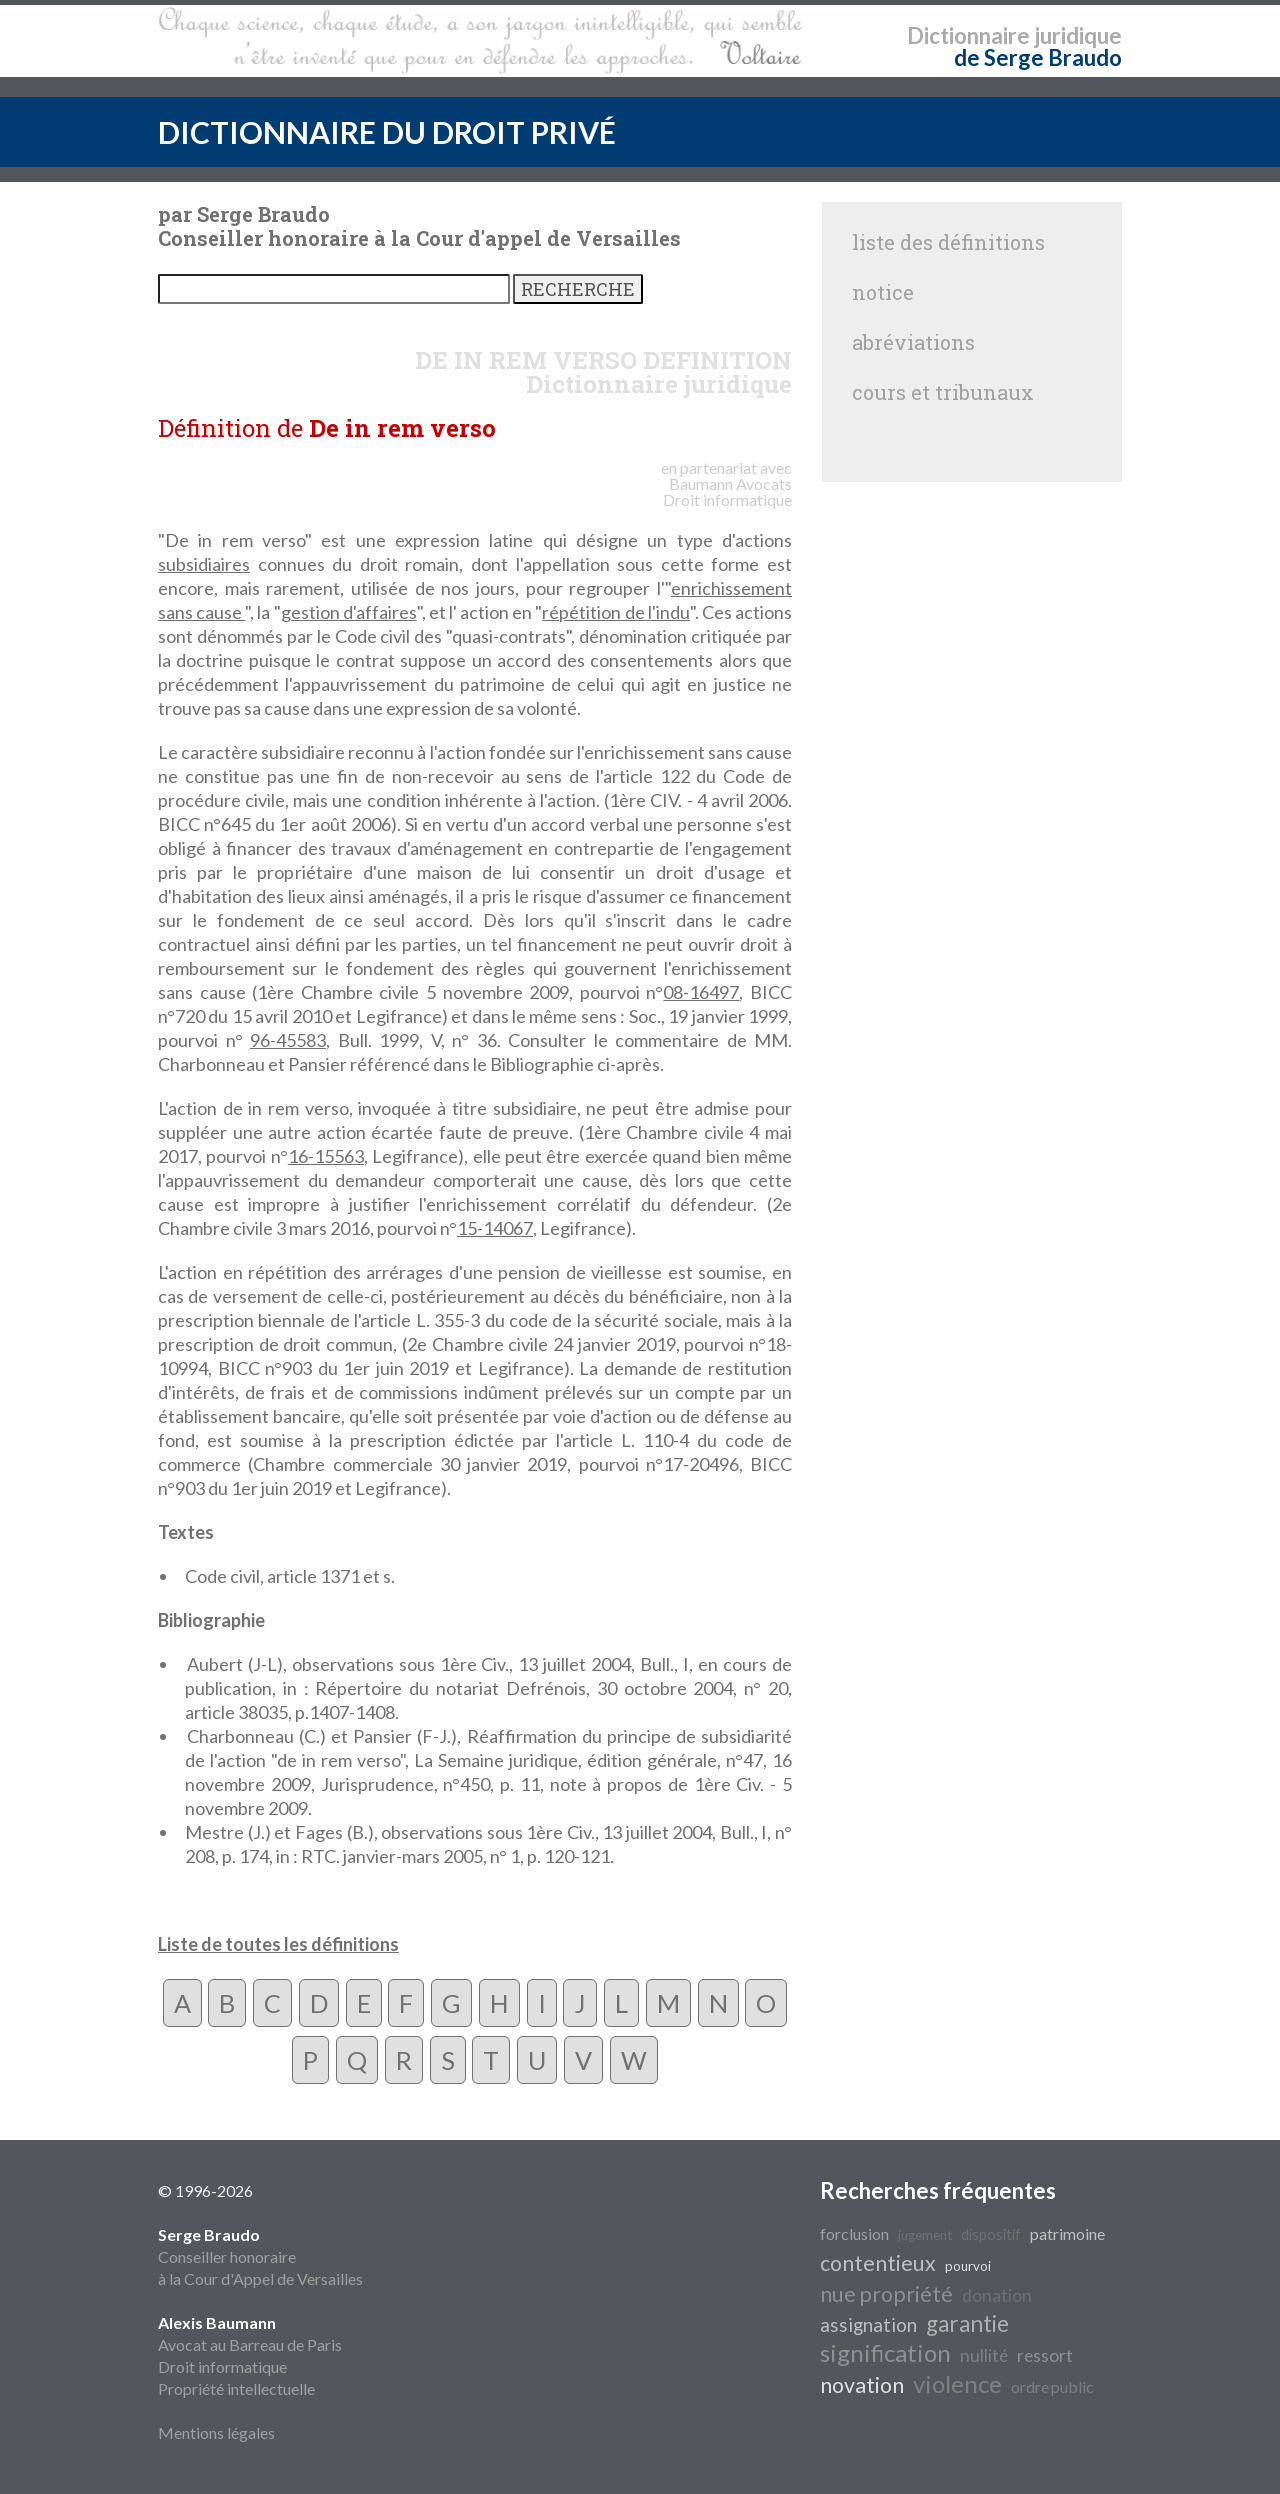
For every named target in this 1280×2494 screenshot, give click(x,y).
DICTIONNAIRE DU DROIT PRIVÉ (387, 132)
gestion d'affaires (349, 612)
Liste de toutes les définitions (278, 1944)
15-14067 (495, 1228)
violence (957, 2383)
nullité (984, 2355)
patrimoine (1067, 2233)
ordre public (1052, 2386)
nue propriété (886, 2294)
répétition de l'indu (615, 612)
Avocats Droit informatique (727, 491)
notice (883, 292)
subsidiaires (204, 564)
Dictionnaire (968, 35)
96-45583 (288, 1040)
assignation (868, 2325)
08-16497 (701, 992)
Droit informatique (222, 2366)
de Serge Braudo (1038, 57)
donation (997, 2295)
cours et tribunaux (943, 392)
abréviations (913, 342)
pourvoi (968, 2266)
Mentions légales (216, 2432)
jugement (925, 2235)
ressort (1045, 2355)
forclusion (854, 2233)
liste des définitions (948, 242)
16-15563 (326, 1156)
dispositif (991, 2234)
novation (862, 2385)
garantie (967, 2323)
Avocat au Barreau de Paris (250, 2344)
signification (885, 2352)
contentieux (878, 2263)
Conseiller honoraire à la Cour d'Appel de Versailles (260, 2256)
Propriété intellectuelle (236, 2388)
